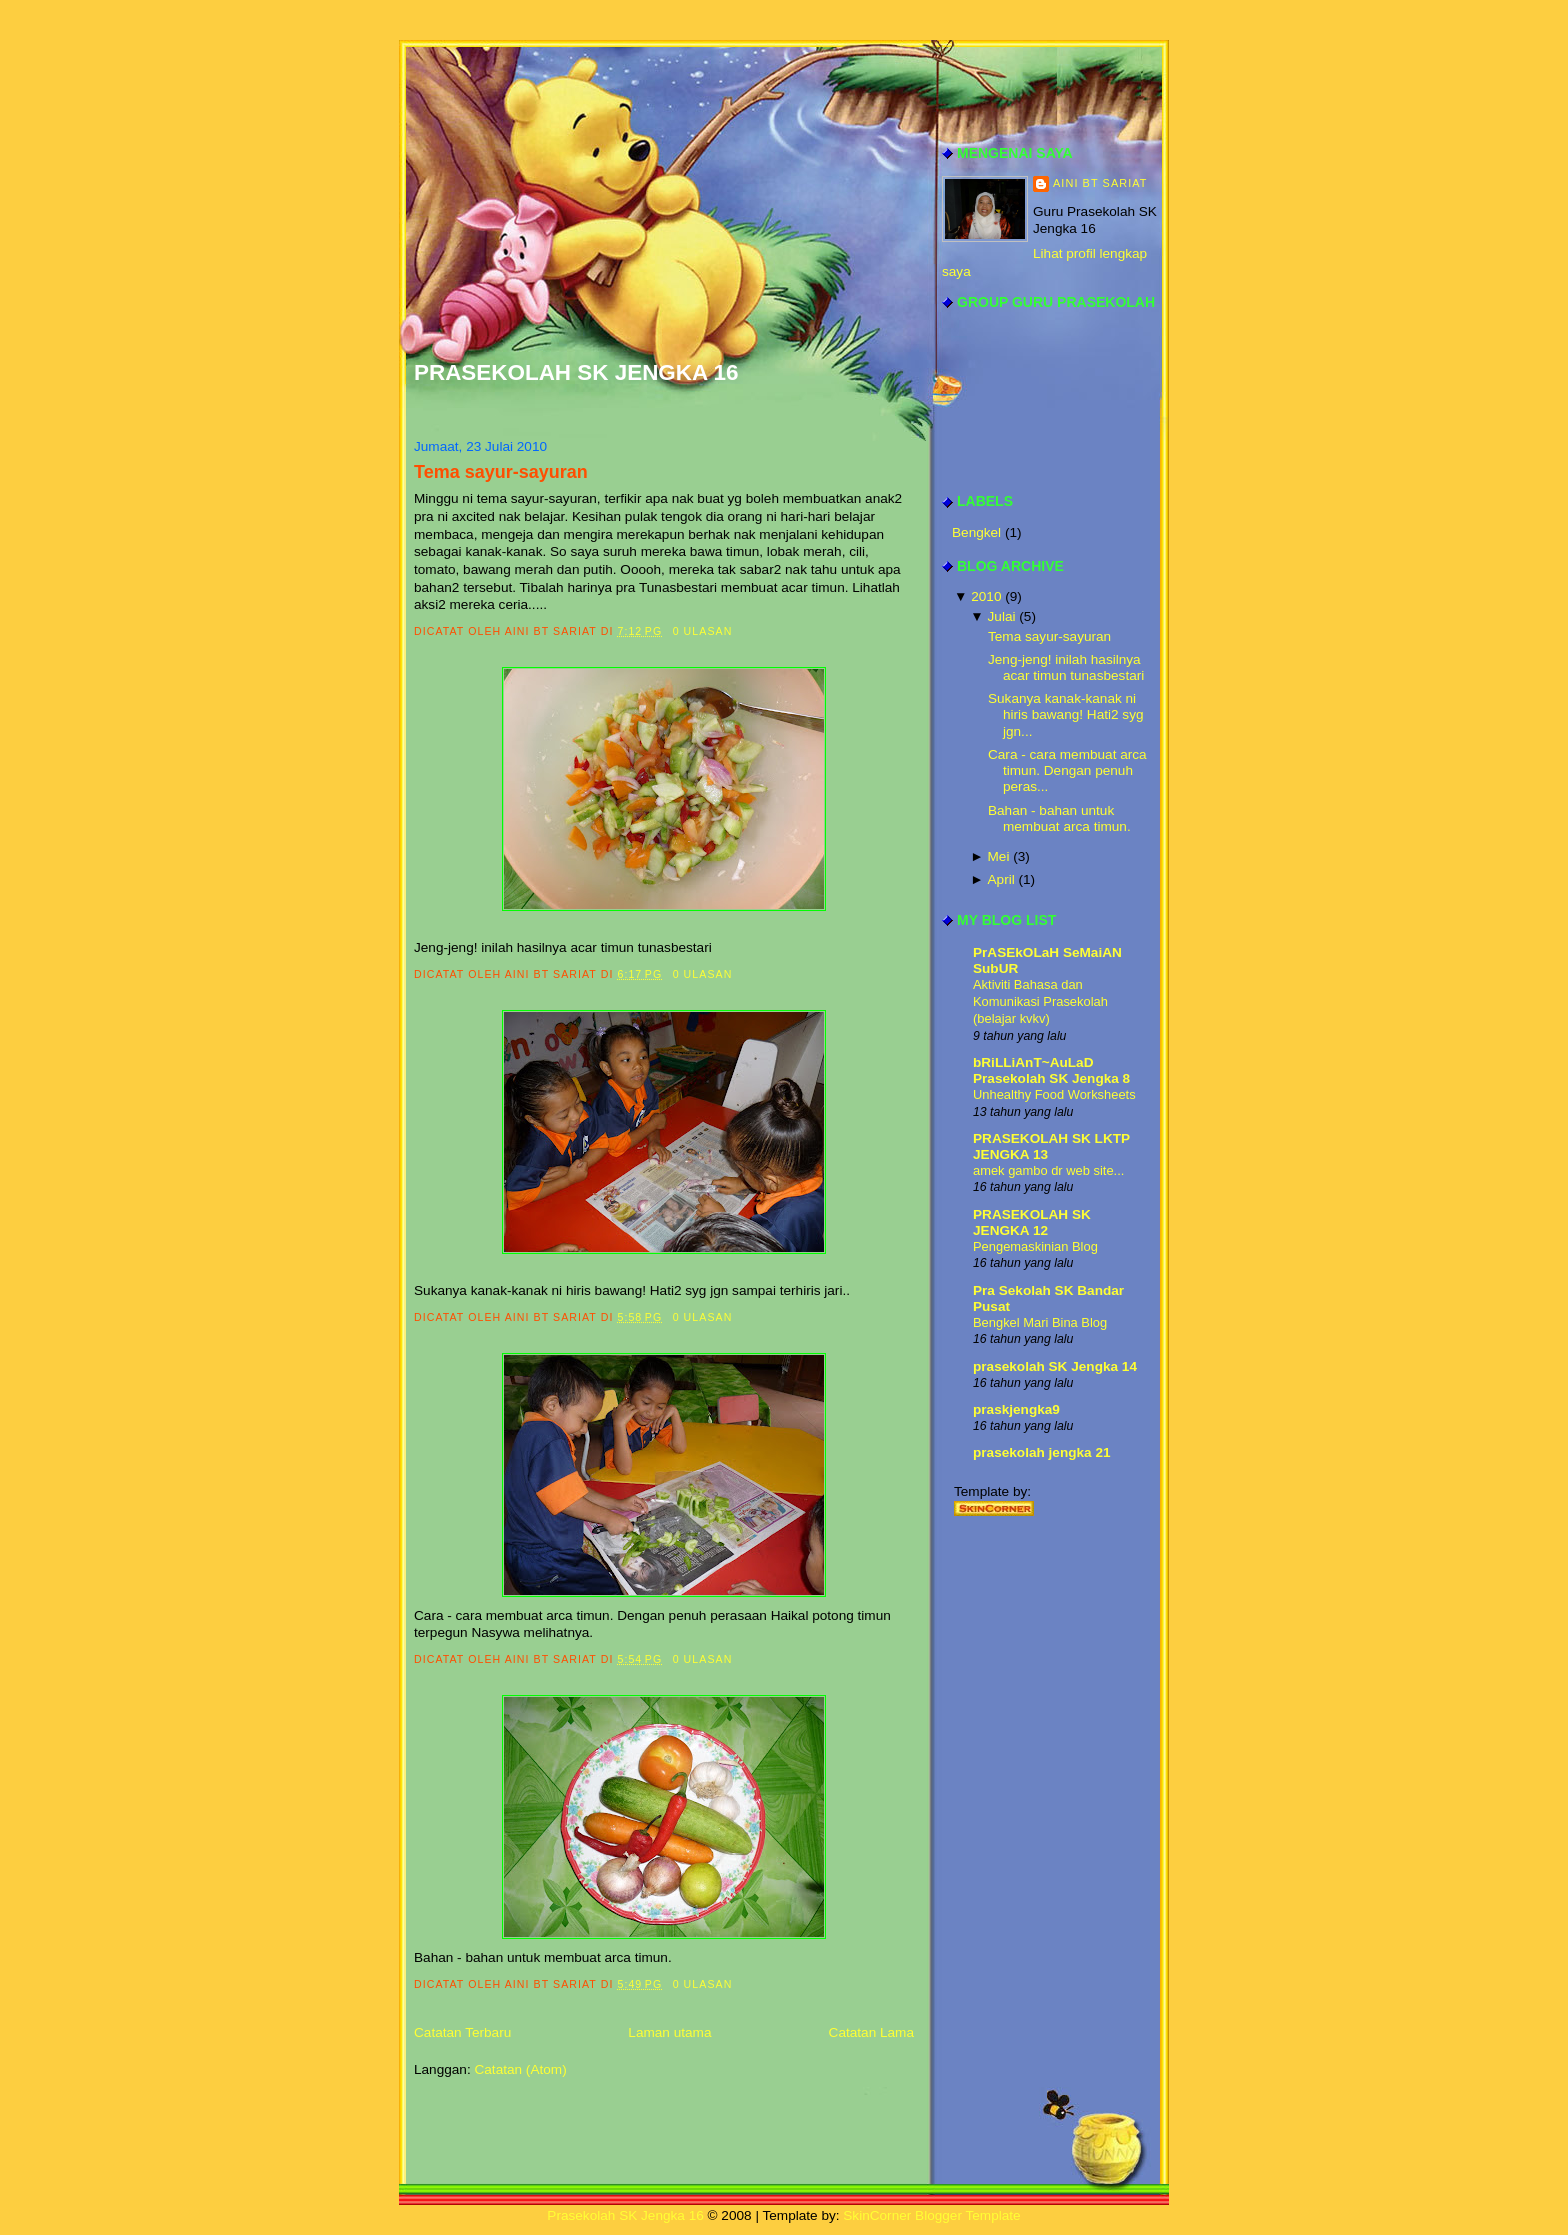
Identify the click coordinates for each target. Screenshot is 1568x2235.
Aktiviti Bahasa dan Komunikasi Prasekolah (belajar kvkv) (1040, 1001)
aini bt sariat (1100, 183)
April (1001, 879)
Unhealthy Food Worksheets (1054, 1094)
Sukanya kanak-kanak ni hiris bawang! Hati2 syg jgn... (1066, 715)
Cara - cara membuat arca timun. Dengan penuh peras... (1067, 771)
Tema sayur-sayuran (501, 472)
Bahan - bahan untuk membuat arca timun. (1059, 818)
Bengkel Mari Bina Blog (1040, 1322)
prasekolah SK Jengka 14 (1055, 1366)
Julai (1002, 616)
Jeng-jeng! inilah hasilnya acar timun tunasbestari (1066, 667)
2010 (986, 596)
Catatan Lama (871, 2032)
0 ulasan (703, 631)
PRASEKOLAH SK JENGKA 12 (1032, 1222)
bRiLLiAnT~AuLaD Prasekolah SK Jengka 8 (1051, 1070)
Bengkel (978, 532)
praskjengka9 (1016, 1409)
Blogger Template (968, 2215)
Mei (999, 856)
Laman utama (669, 2032)
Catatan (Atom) (520, 2069)
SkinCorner (877, 2215)
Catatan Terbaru (462, 2032)
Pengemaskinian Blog (1035, 1246)
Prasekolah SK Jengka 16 (576, 372)
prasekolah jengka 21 (1042, 1452)
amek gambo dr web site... (1048, 1170)
